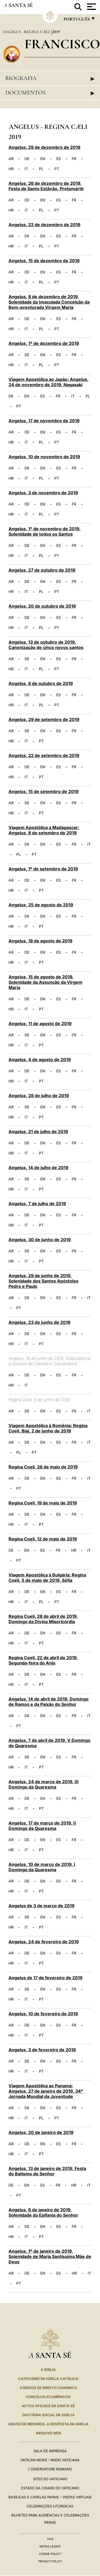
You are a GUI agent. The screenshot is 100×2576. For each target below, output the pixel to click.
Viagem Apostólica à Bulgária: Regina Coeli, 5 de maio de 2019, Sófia (47, 1577)
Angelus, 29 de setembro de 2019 (44, 719)
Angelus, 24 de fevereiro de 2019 (44, 1941)
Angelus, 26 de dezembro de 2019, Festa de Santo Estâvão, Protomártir (46, 186)
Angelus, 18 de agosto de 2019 (40, 940)
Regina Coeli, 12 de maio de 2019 (43, 1539)
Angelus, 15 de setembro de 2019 (43, 791)
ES (58, 158)
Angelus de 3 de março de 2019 (41, 1905)
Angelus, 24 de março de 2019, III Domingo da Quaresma (44, 1784)
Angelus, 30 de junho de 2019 (40, 1239)
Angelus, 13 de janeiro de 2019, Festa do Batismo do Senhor (47, 2171)
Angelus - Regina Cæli (27, 31)
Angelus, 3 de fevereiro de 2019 (42, 2049)
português (76, 20)
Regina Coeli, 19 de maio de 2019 (43, 1503)
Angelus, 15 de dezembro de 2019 (44, 260)
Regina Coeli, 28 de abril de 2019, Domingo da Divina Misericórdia (43, 1619)
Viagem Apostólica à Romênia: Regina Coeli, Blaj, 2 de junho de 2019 (48, 1428)
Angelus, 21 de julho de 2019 (38, 1131)
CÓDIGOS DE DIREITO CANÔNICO (48, 2388)
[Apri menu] (91, 6)
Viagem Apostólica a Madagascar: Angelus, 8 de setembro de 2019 (44, 830)
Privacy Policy (50, 2561)
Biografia (50, 78)
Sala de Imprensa (50, 2451)
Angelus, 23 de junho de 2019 (39, 1322)
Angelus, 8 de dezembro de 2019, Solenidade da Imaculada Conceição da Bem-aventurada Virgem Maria (49, 302)
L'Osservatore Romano (50, 2469)
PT (56, 169)
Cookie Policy (50, 2554)
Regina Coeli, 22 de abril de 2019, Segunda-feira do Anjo (43, 1660)
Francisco (62, 44)
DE (27, 158)
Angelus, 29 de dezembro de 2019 (44, 147)
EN (42, 158)
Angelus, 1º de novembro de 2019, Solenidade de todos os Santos (45, 531)
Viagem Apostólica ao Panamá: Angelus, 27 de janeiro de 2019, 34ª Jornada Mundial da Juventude (46, 2091)
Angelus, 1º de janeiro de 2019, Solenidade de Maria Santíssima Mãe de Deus (50, 2256)
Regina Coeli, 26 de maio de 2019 (43, 1467)
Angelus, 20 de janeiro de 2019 (41, 2132)
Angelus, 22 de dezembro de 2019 (44, 224)
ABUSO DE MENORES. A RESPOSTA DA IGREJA (48, 2424)
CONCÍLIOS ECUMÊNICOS (48, 2397)
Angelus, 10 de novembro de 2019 (44, 456)
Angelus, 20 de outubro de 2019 (42, 606)
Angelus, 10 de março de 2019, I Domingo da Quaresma (42, 1867)
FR (74, 158)
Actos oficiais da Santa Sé (48, 2406)
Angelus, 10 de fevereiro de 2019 (43, 2013)
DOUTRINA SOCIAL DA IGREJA (48, 2415)
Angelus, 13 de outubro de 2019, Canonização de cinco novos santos (46, 644)
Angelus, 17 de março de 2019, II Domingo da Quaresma (42, 1825)
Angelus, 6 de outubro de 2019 (41, 683)
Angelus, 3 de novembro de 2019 (43, 492)
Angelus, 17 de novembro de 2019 (44, 420)
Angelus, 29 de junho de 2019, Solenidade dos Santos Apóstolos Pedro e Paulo (43, 1281)
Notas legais (50, 2546)
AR (11, 158)
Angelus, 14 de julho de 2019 (38, 1167)
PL (41, 169)
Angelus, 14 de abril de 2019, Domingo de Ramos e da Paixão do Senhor (49, 1701)
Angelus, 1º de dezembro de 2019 (44, 343)
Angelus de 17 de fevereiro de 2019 (45, 1977)
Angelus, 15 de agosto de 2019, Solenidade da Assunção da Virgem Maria (45, 982)
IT (26, 169)
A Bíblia (48, 2369)
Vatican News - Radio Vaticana (50, 2460)
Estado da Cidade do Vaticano (50, 2488)
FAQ (50, 2539)
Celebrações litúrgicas (50, 2506)
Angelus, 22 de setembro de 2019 (44, 755)
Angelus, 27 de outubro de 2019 (42, 570)
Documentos (50, 93)
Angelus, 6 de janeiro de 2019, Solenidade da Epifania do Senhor (43, 2212)
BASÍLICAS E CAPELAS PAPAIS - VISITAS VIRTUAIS (50, 2497)
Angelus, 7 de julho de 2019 (37, 1203)
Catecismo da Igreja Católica (48, 2378)
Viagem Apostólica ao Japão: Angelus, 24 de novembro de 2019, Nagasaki (49, 382)
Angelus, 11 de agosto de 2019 (40, 1023)
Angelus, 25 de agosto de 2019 (41, 904)
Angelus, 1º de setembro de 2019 (43, 868)
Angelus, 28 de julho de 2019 (39, 1095)
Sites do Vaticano (50, 2479)
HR (11, 169)
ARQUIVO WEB (48, 2433)
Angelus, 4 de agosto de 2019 (40, 1059)
